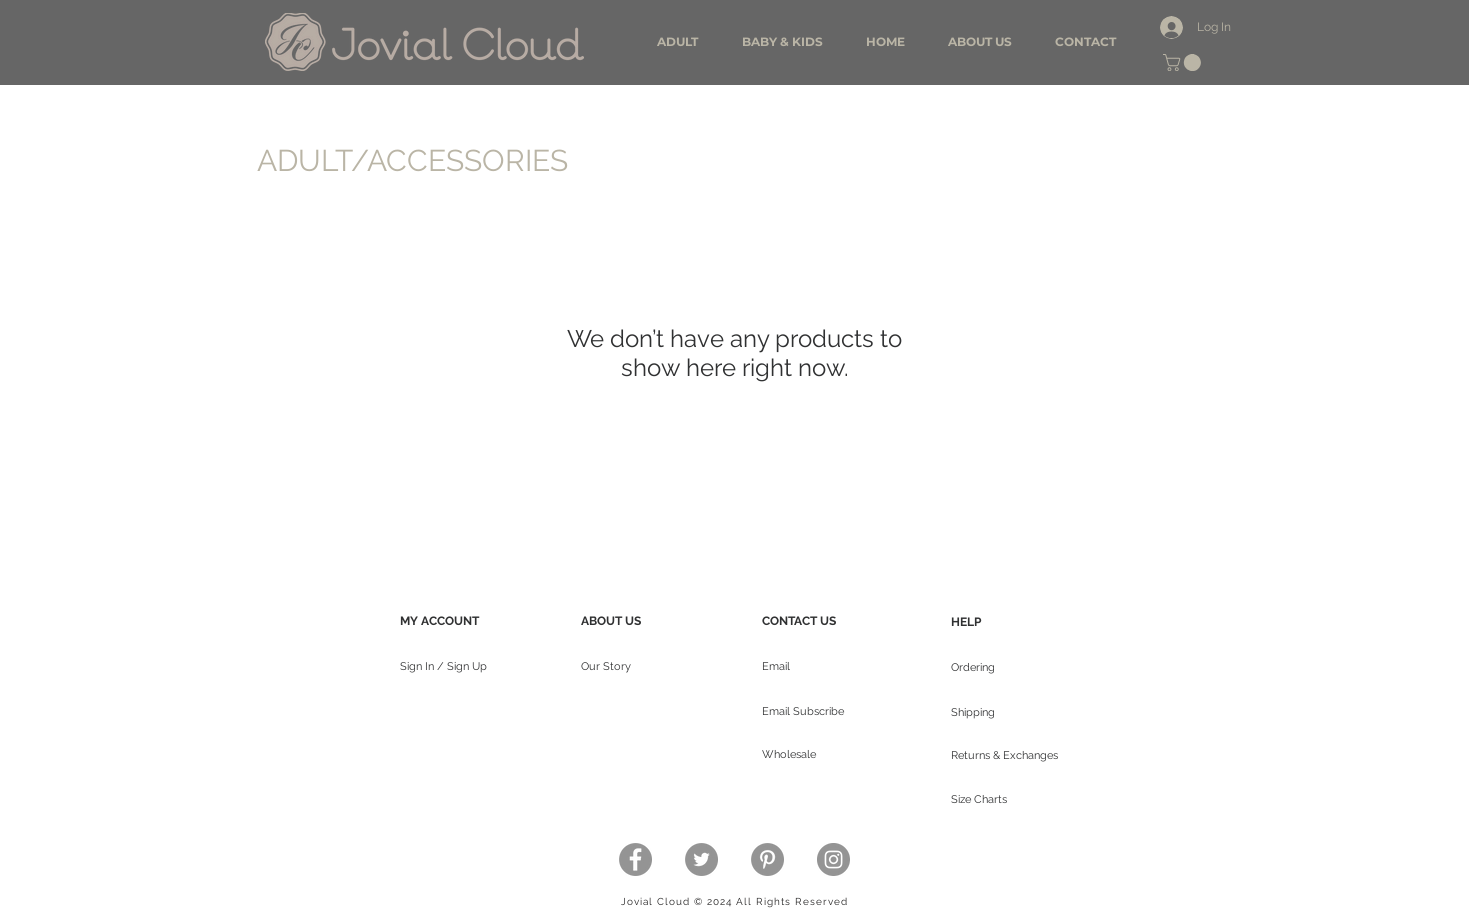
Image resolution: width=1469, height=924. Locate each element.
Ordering (973, 667)
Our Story (606, 666)
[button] (1184, 62)
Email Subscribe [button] (803, 711)
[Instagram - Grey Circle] (833, 859)
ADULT (304, 160)
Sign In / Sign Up (443, 666)
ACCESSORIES (467, 160)
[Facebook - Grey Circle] (635, 859)
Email (776, 666)
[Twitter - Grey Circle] (701, 859)
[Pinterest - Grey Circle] (767, 859)
